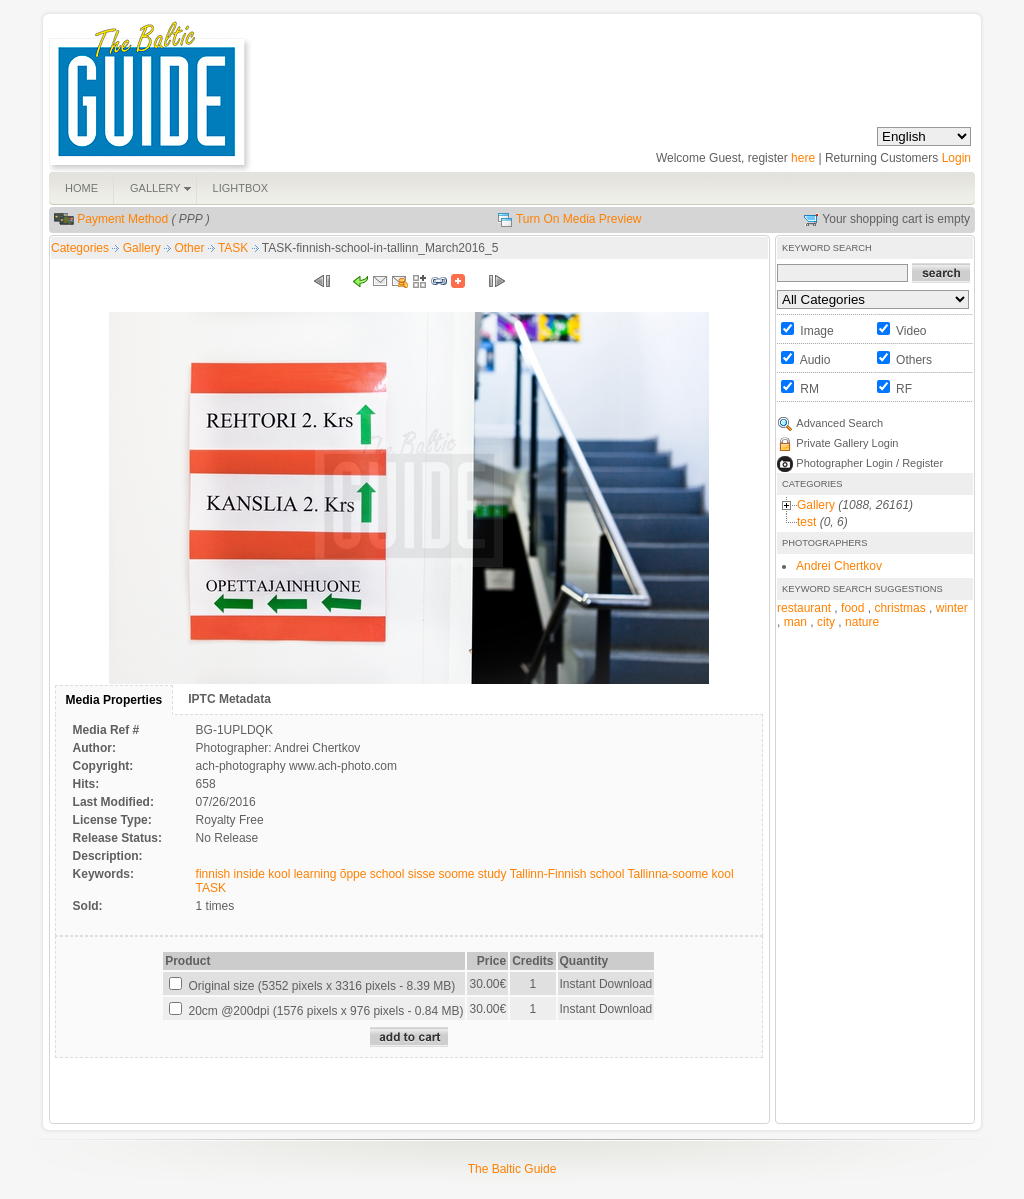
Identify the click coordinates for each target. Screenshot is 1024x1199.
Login (956, 158)
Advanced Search (839, 423)
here (803, 158)
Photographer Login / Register (869, 463)
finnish (213, 874)
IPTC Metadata (229, 699)
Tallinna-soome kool (681, 874)
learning (315, 874)
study (492, 874)
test (806, 522)
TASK (235, 248)
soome (456, 874)
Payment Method (122, 219)
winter (952, 608)
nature (862, 622)
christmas (899, 608)
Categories (80, 248)
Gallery (143, 248)
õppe (353, 874)
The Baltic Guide (512, 1169)
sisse (421, 874)
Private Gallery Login (847, 443)
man (795, 622)
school (387, 874)
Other (190, 248)
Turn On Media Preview (579, 219)
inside (249, 874)
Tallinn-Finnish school (567, 874)
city (826, 622)
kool (279, 874)
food (852, 608)
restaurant (804, 608)
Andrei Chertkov (839, 566)
